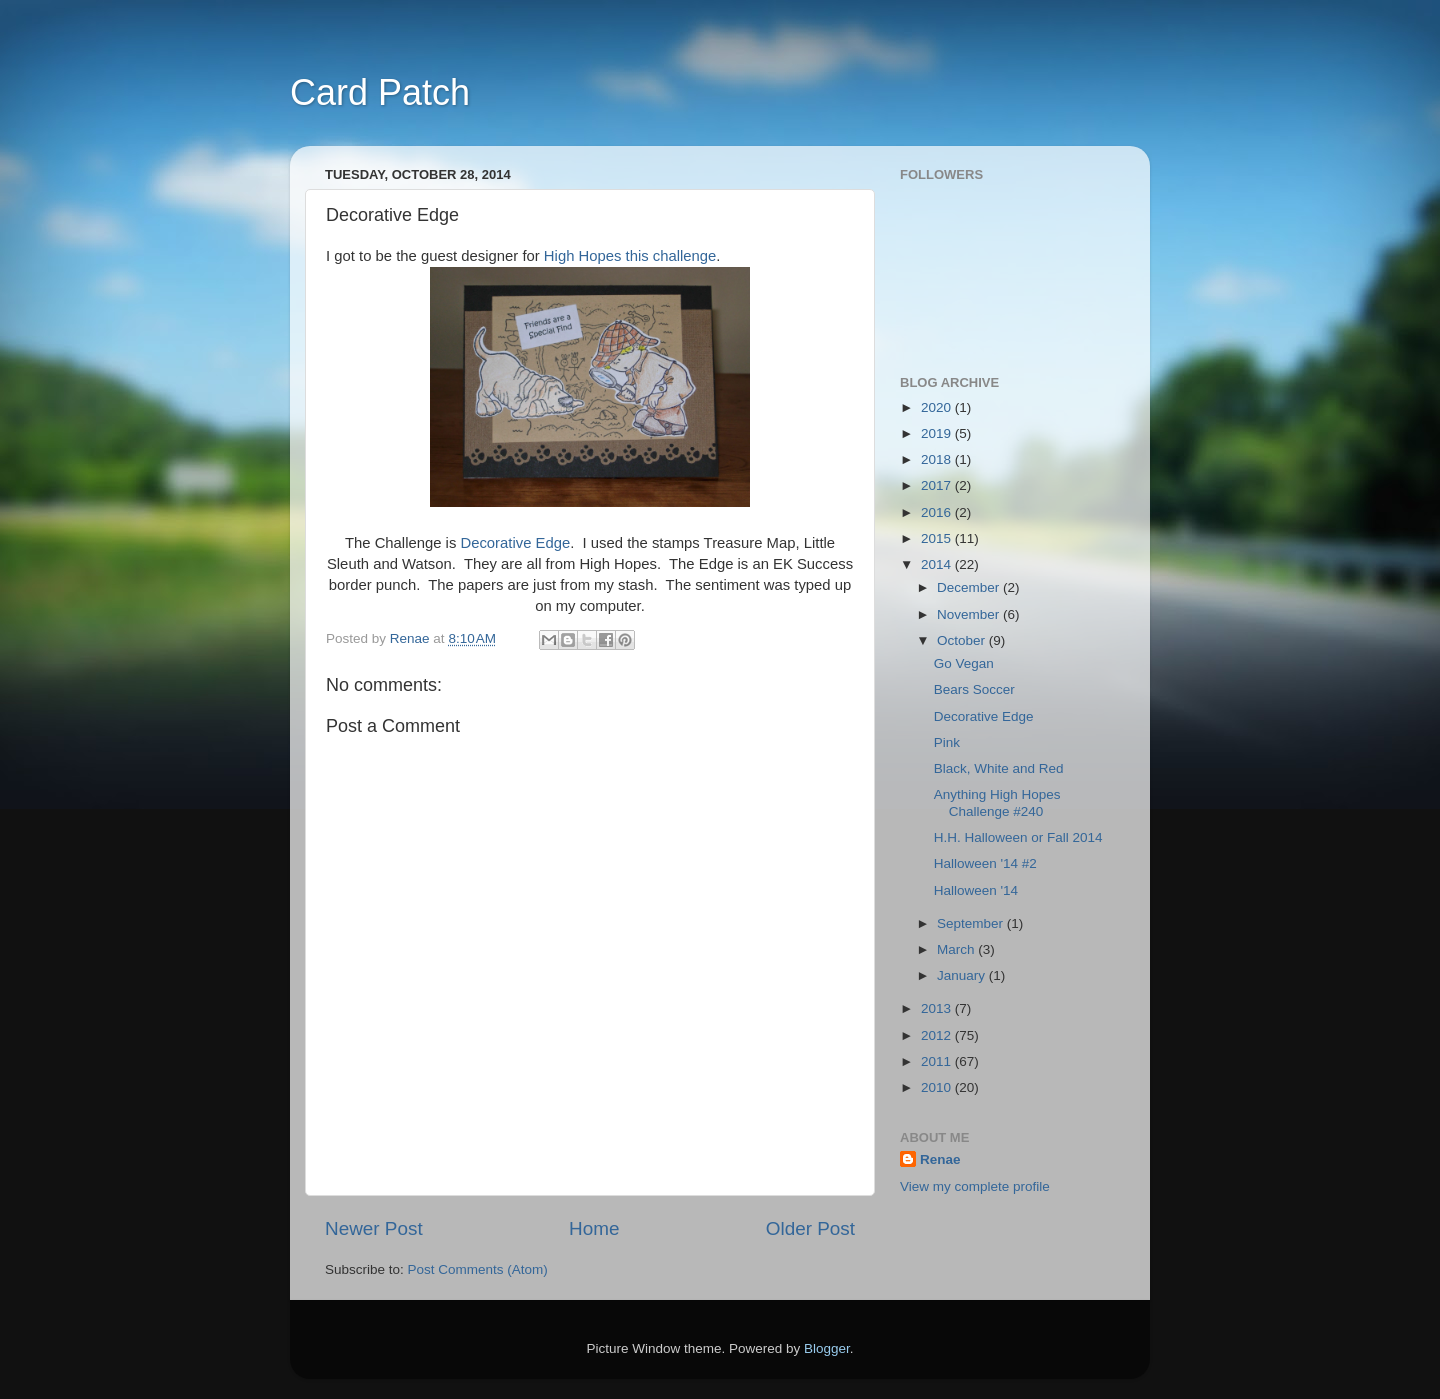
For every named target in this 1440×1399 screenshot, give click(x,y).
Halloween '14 (976, 890)
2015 (938, 538)
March (957, 949)
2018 (938, 459)
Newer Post (374, 1228)
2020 (938, 407)
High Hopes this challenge (628, 256)
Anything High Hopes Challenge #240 (997, 802)
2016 (938, 512)
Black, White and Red (999, 768)
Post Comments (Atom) (478, 1269)
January (963, 975)
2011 (938, 1061)
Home (594, 1228)
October (963, 640)
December (970, 587)
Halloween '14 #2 (985, 863)
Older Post (810, 1228)
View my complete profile (975, 1186)
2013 (938, 1008)
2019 (938, 433)
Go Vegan (964, 663)
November (970, 614)
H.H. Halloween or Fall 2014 (1018, 837)
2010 (938, 1087)
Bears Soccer (974, 689)
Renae (940, 1159)
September (972, 923)
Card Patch (380, 92)
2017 (938, 485)
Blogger (827, 1348)
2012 (938, 1035)
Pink (947, 742)
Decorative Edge (513, 543)
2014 (938, 564)
